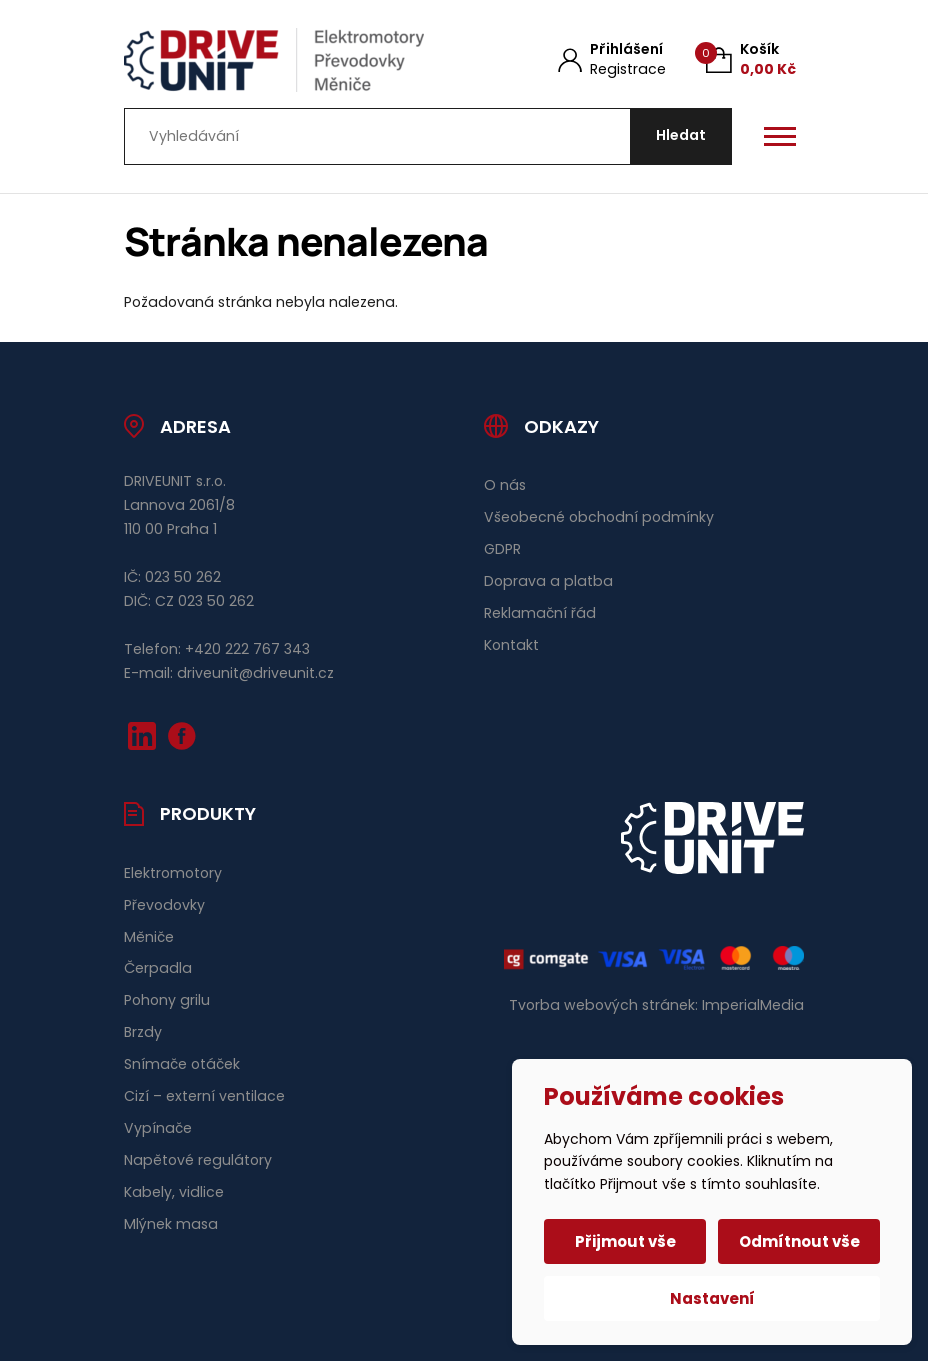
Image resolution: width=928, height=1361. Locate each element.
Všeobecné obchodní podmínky (599, 517)
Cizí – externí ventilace (204, 1096)
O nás (505, 485)
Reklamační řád (540, 613)
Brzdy (143, 1032)
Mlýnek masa (171, 1224)
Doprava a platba (548, 581)
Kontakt (511, 645)
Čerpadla (158, 968)
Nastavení (712, 1298)
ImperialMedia (753, 1005)
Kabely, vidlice (174, 1192)
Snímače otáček (182, 1064)
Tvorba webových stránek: (603, 1005)
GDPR (502, 549)
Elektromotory (173, 873)
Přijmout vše (625, 1241)
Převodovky (164, 905)
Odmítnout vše (799, 1241)
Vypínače (158, 1128)
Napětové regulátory (198, 1160)
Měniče (149, 937)
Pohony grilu (167, 1000)
